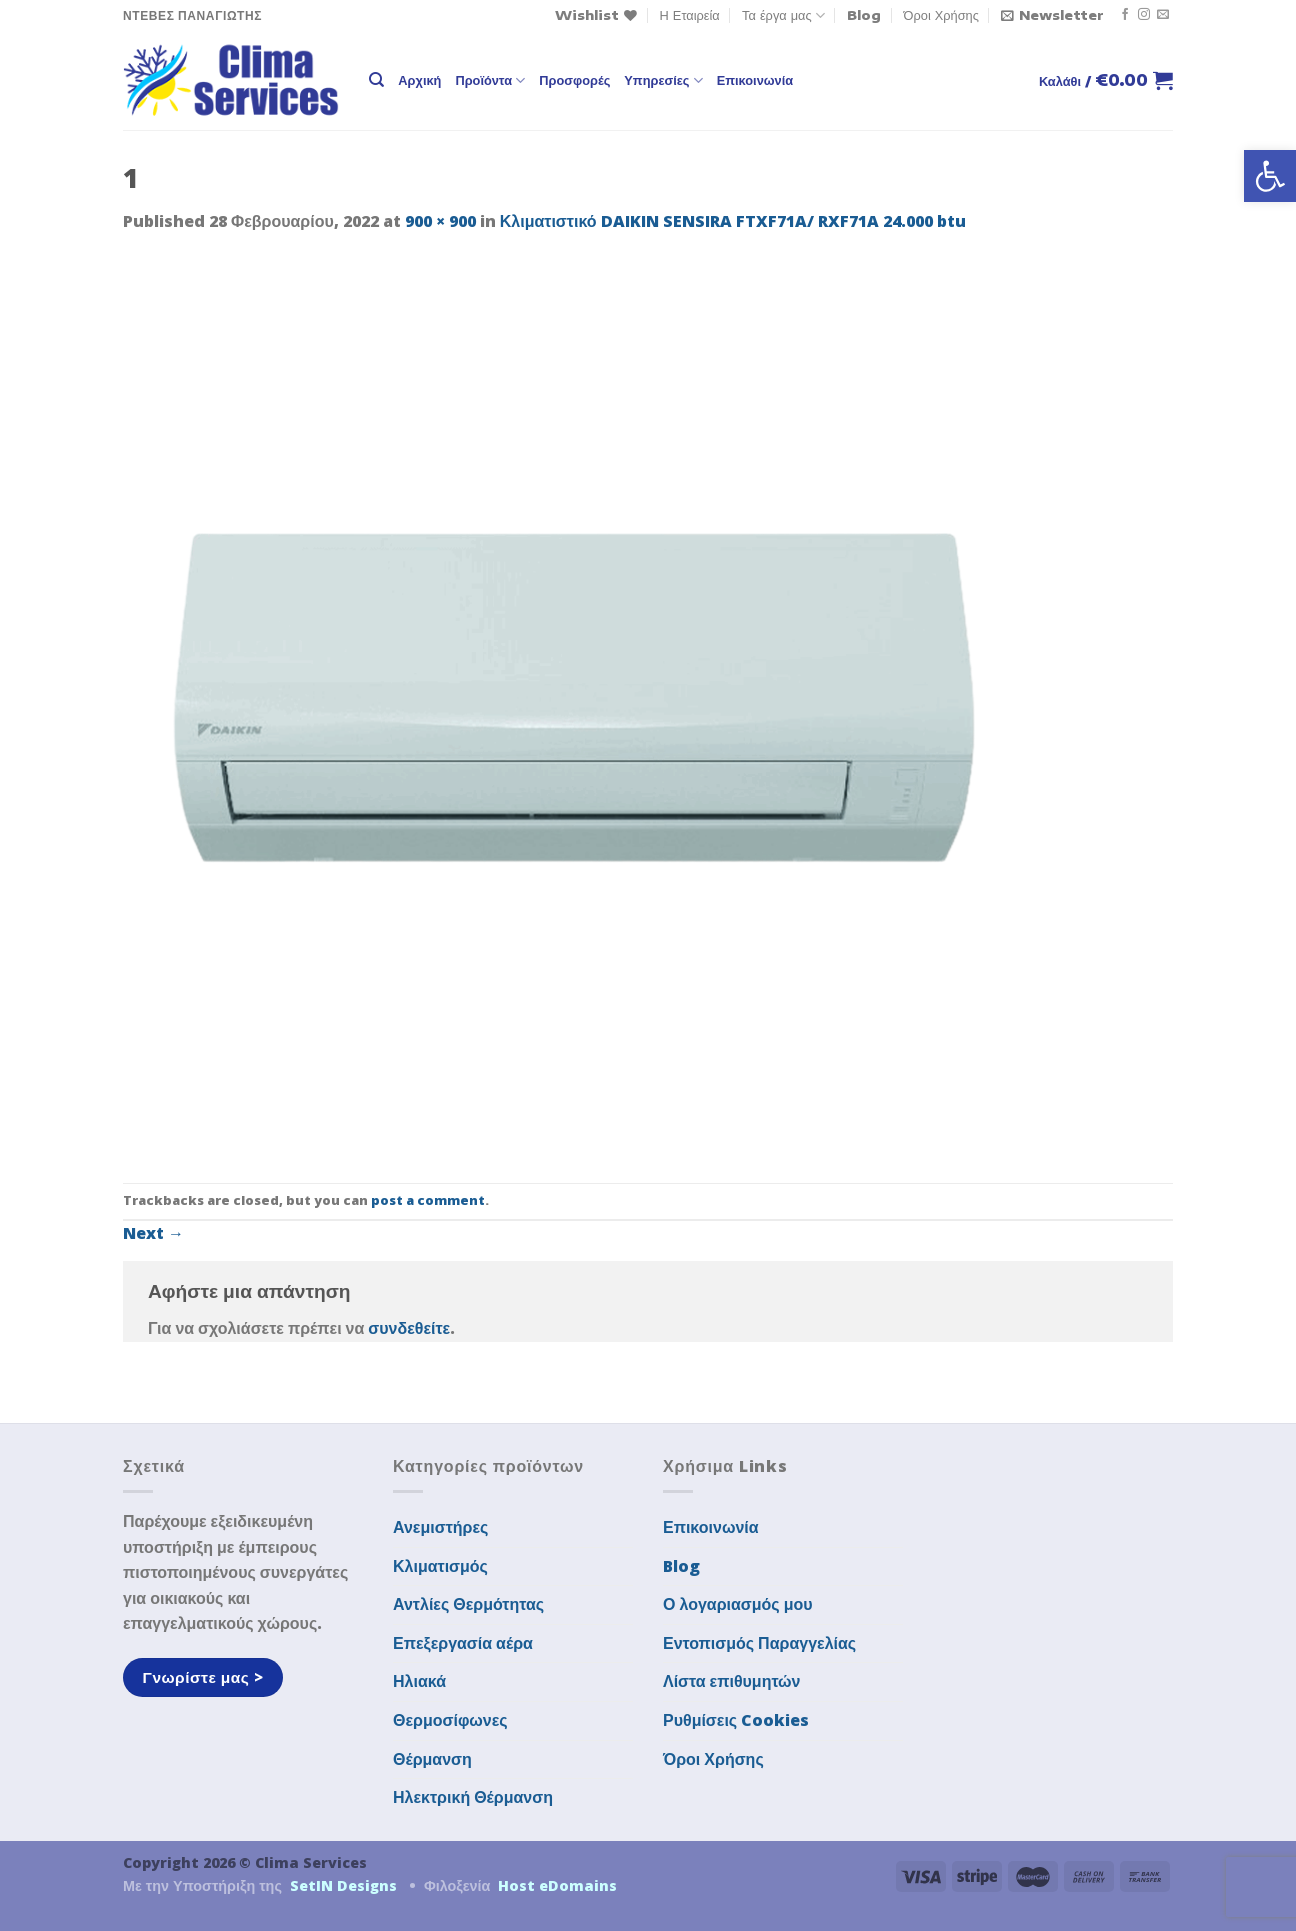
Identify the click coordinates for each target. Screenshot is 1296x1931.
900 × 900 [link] (440, 221)
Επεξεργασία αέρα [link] (463, 1643)
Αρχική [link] (419, 80)
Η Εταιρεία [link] (690, 15)
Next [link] (153, 1233)
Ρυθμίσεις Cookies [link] (736, 1720)
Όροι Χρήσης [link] (941, 15)
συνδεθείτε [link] (409, 1328)
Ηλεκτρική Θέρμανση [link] (473, 1797)
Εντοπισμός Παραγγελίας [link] (759, 1643)
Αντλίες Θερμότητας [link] (468, 1604)
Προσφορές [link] (574, 80)
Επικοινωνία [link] (755, 80)
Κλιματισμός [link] (440, 1566)
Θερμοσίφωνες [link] (450, 1720)
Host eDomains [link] (557, 1885)
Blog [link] (864, 15)
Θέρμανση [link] (432, 1759)
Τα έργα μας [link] (783, 15)
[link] (1270, 176)
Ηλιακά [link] (419, 1681)
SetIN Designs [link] (343, 1885)
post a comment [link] (428, 1200)
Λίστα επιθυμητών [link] (732, 1681)
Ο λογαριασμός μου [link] (738, 1604)
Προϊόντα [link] (490, 80)
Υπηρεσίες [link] (663, 80)
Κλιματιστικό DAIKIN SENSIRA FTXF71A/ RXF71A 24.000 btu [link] (733, 221)
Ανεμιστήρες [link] (440, 1527)
